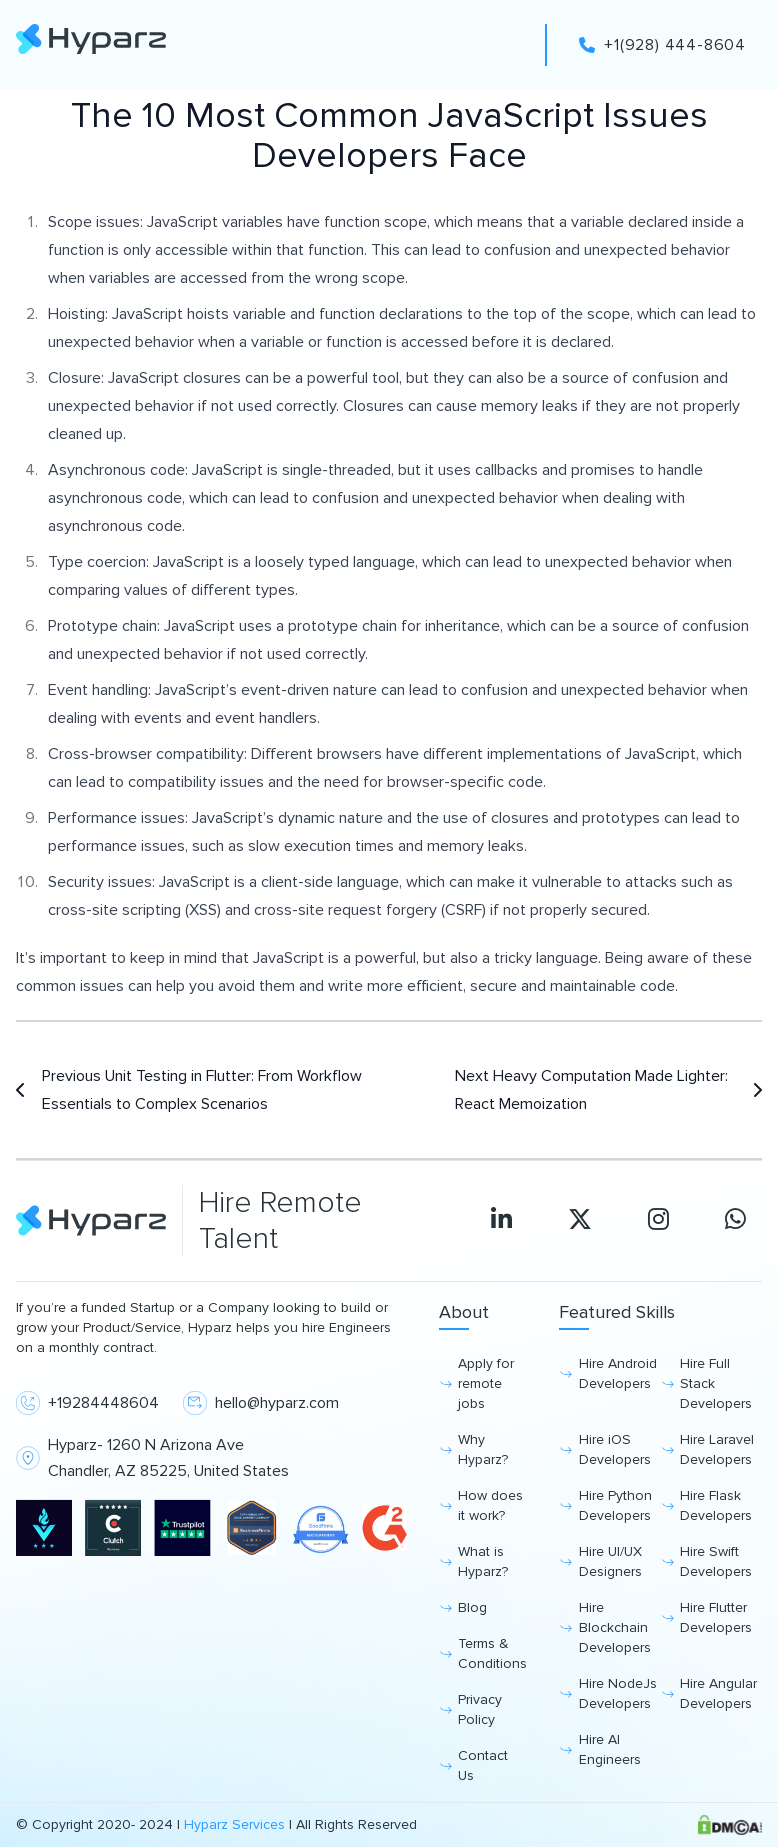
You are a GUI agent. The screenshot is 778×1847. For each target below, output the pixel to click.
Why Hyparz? (483, 1449)
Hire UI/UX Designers (610, 1561)
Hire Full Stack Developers (716, 1383)
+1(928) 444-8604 (662, 45)
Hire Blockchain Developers (615, 1627)
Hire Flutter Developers (716, 1617)
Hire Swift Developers (716, 1561)
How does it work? (490, 1505)
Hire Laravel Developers (717, 1449)
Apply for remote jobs (486, 1383)
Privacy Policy (480, 1709)
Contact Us (483, 1765)
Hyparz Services (234, 1824)
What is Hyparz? (483, 1561)
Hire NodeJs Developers (618, 1693)
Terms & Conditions (492, 1653)
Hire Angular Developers (718, 1693)
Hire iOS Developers (615, 1449)
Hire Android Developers (618, 1373)
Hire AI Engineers (610, 1749)
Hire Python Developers (615, 1505)
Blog (472, 1607)
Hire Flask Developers (716, 1505)
